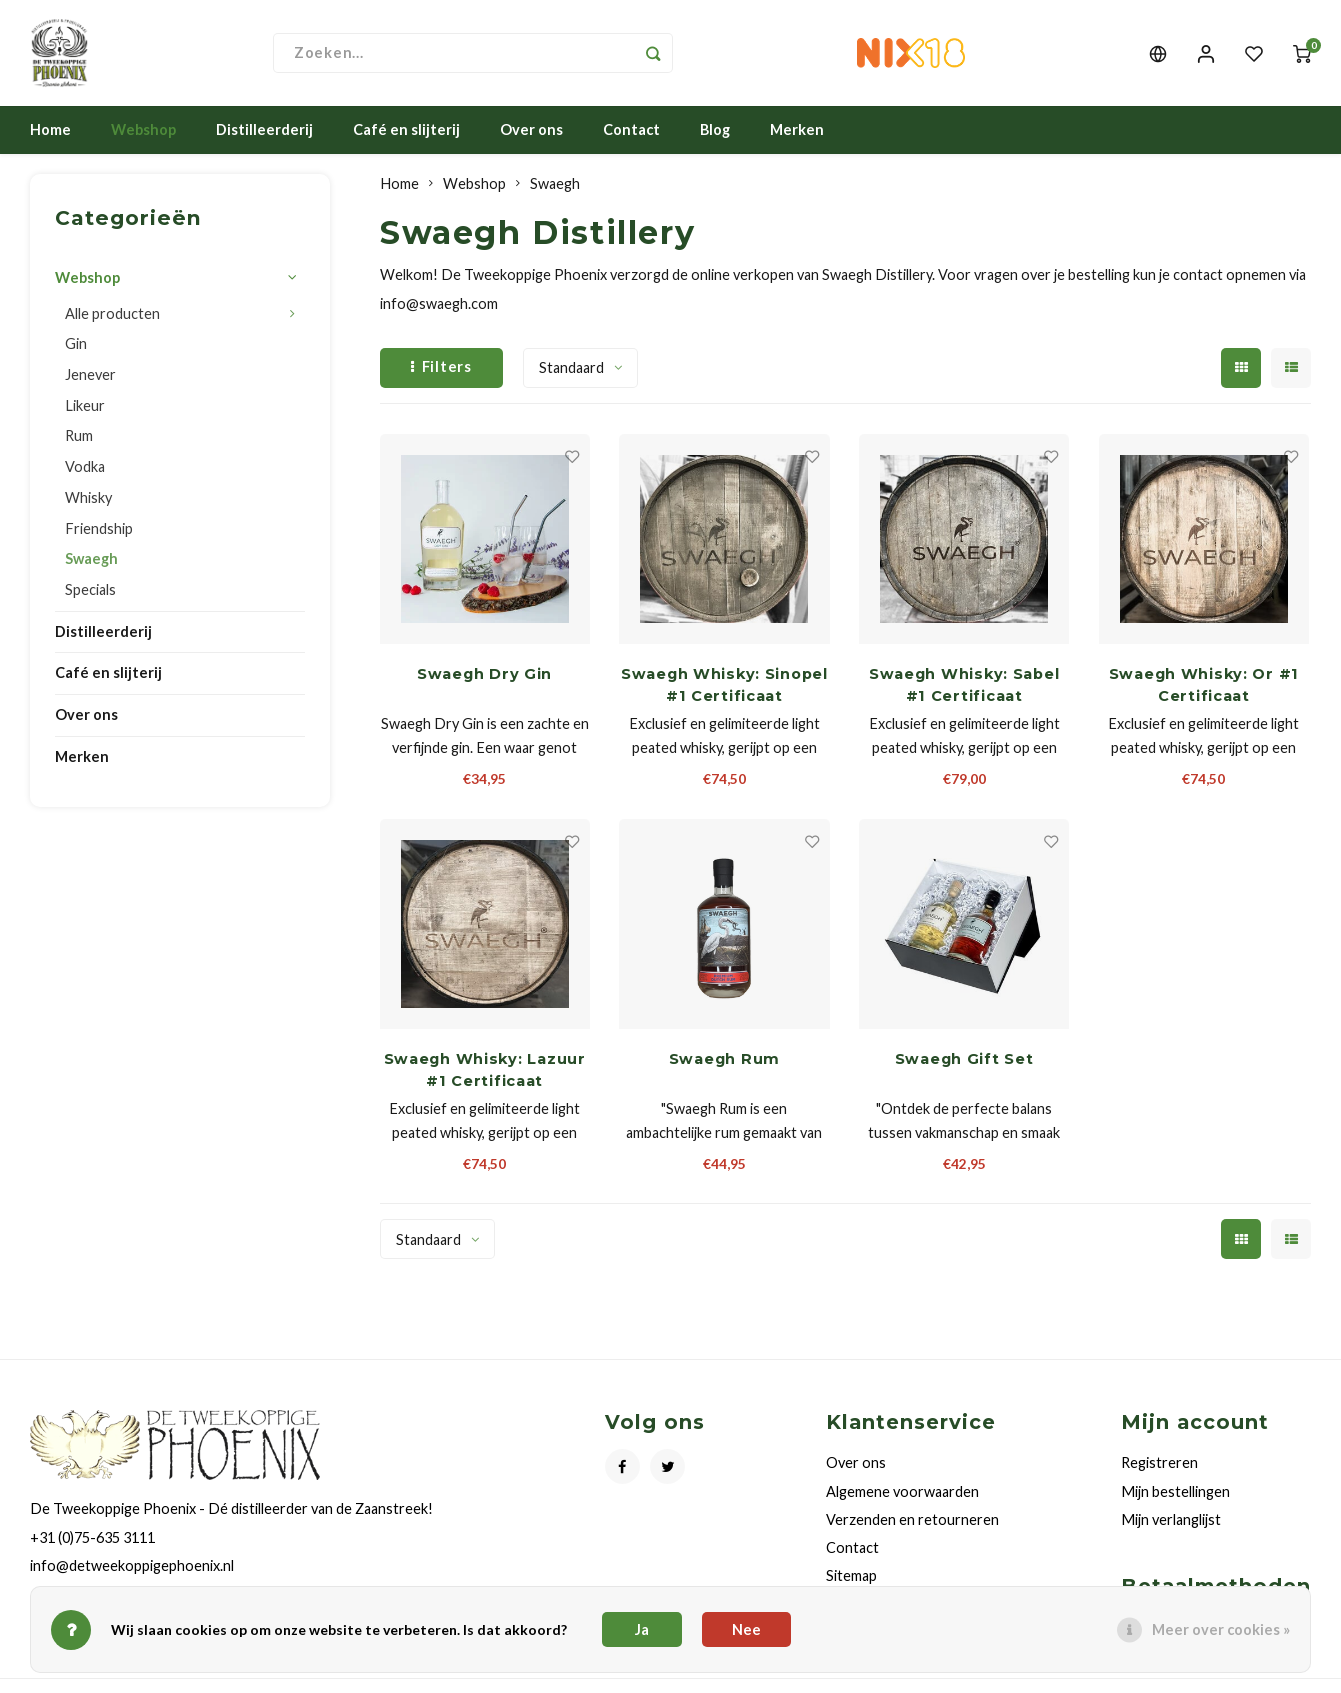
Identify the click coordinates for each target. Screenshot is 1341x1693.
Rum (79, 440)
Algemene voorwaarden (902, 1495)
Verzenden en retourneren (912, 1523)
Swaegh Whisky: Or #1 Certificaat (1204, 689)
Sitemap (851, 1579)
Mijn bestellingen (1175, 1495)
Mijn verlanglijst (1171, 1523)
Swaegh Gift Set (964, 1063)
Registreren (1159, 1466)
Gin (76, 347)
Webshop (143, 133)
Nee (746, 1629)
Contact (631, 133)
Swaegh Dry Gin (484, 678)
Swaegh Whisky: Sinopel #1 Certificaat (724, 689)
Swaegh (91, 562)
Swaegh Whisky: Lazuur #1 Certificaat (485, 1074)
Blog (715, 133)
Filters (441, 370)
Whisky (88, 501)
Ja (642, 1629)
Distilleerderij (264, 133)
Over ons (531, 133)
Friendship (99, 532)
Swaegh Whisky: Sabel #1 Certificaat (964, 689)
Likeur (85, 409)
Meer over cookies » (1221, 1629)
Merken (797, 133)
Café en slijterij (406, 133)
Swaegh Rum (724, 1063)
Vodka (85, 470)
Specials (90, 593)
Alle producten (112, 317)
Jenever (90, 378)
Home (50, 133)
